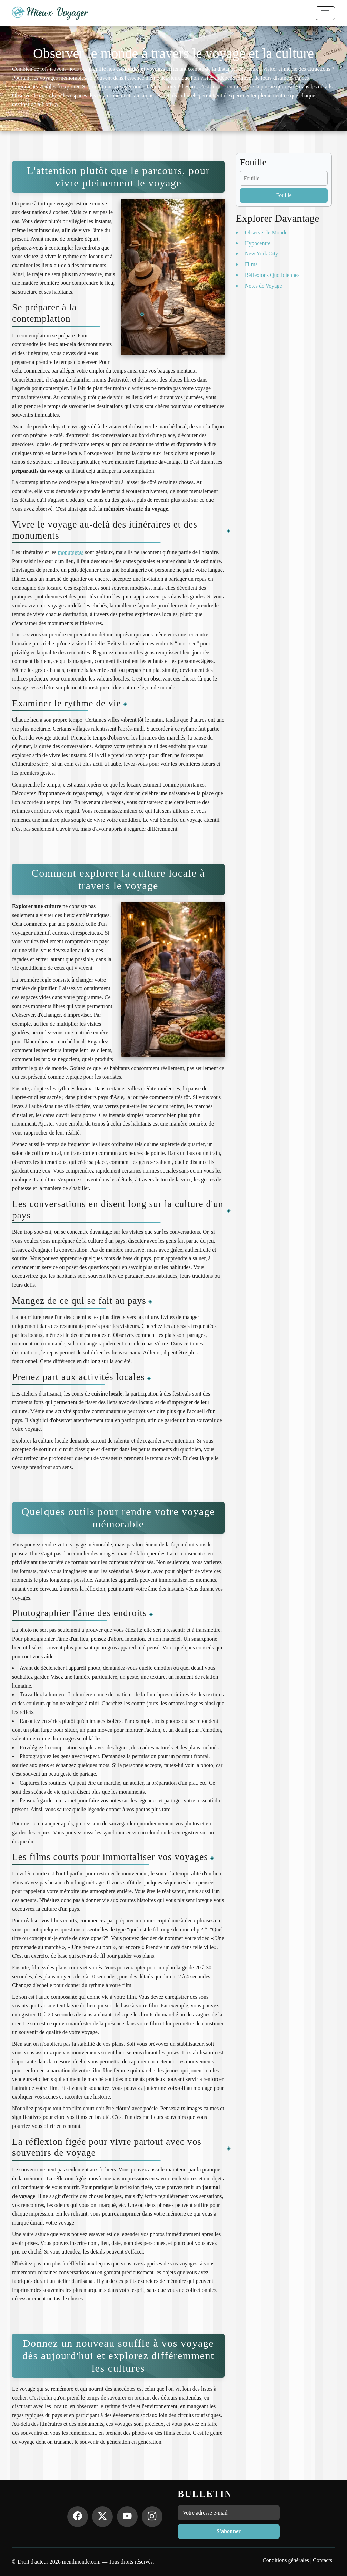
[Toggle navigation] (325, 13)
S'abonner (229, 2531)
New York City (261, 254)
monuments (70, 552)
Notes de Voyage (263, 286)
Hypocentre (258, 243)
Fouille (283, 195)
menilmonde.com (81, 2562)
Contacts (322, 2560)
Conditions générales (285, 2560)
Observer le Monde (266, 232)
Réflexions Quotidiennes (272, 275)
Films (251, 264)
